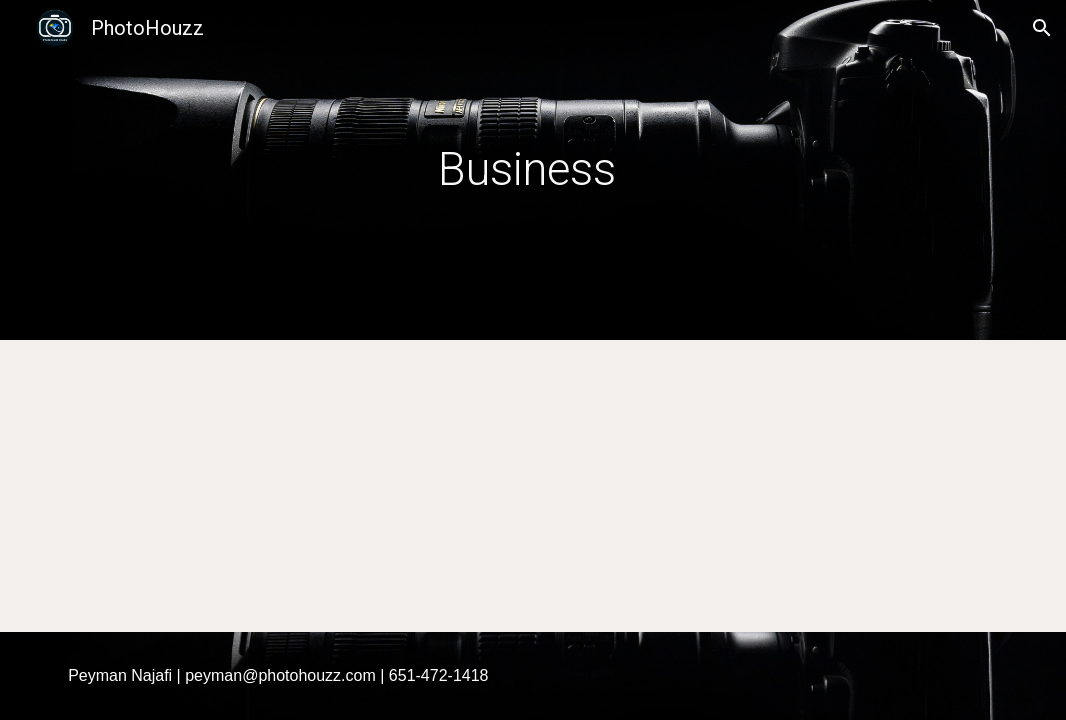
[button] (1042, 28)
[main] (533, 170)
